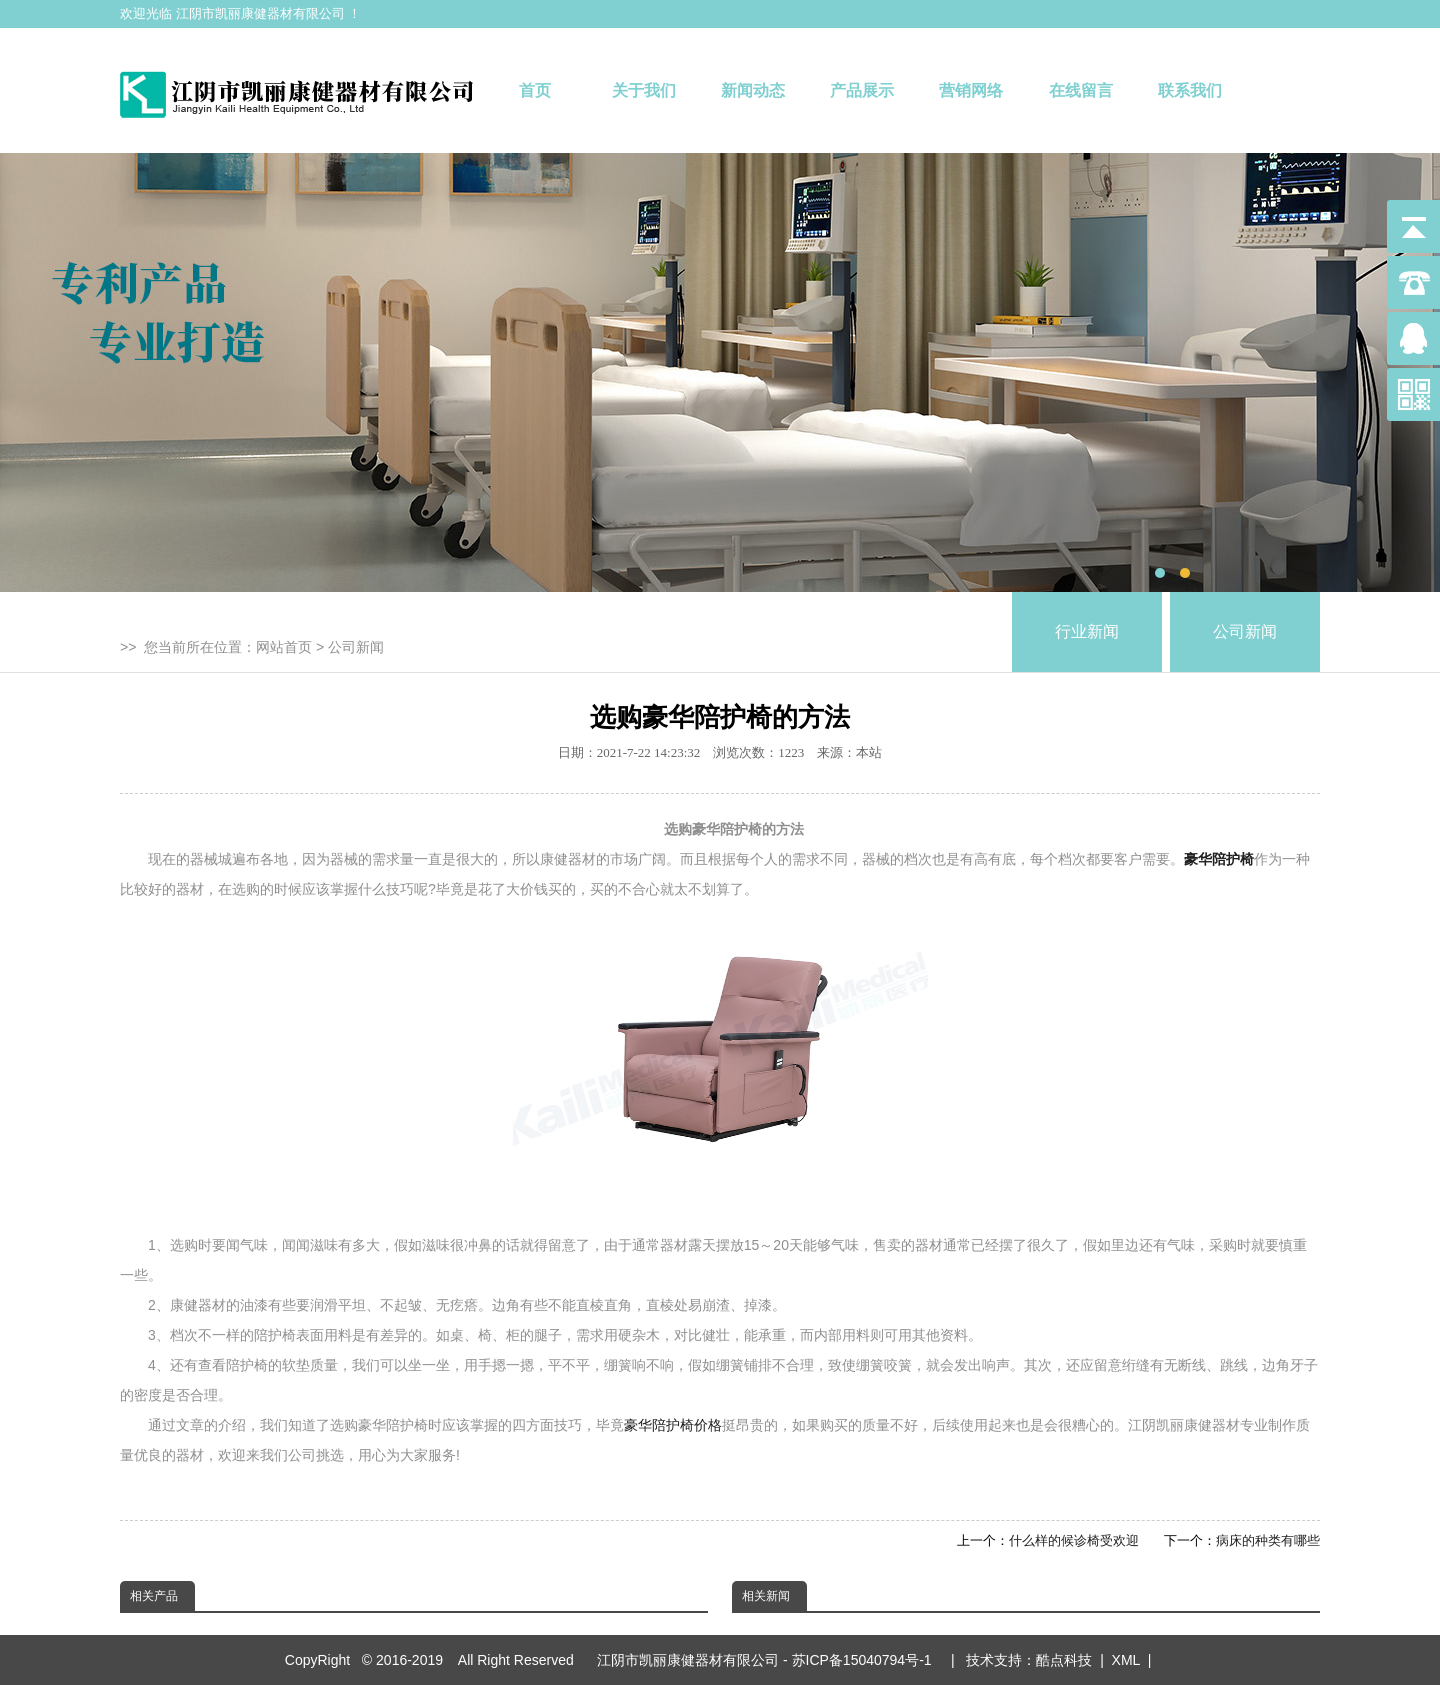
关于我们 (644, 90)
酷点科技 (1064, 1660)
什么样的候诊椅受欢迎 (1074, 1540)
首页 (535, 90)
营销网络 (971, 90)
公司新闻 (356, 647)
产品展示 (862, 90)
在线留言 (1081, 90)
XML (1126, 1660)
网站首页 (284, 647)
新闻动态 (753, 90)
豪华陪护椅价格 (673, 1425)
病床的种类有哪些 (1268, 1540)
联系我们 (1190, 90)
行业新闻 (1087, 631)
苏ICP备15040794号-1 (866, 1660)
